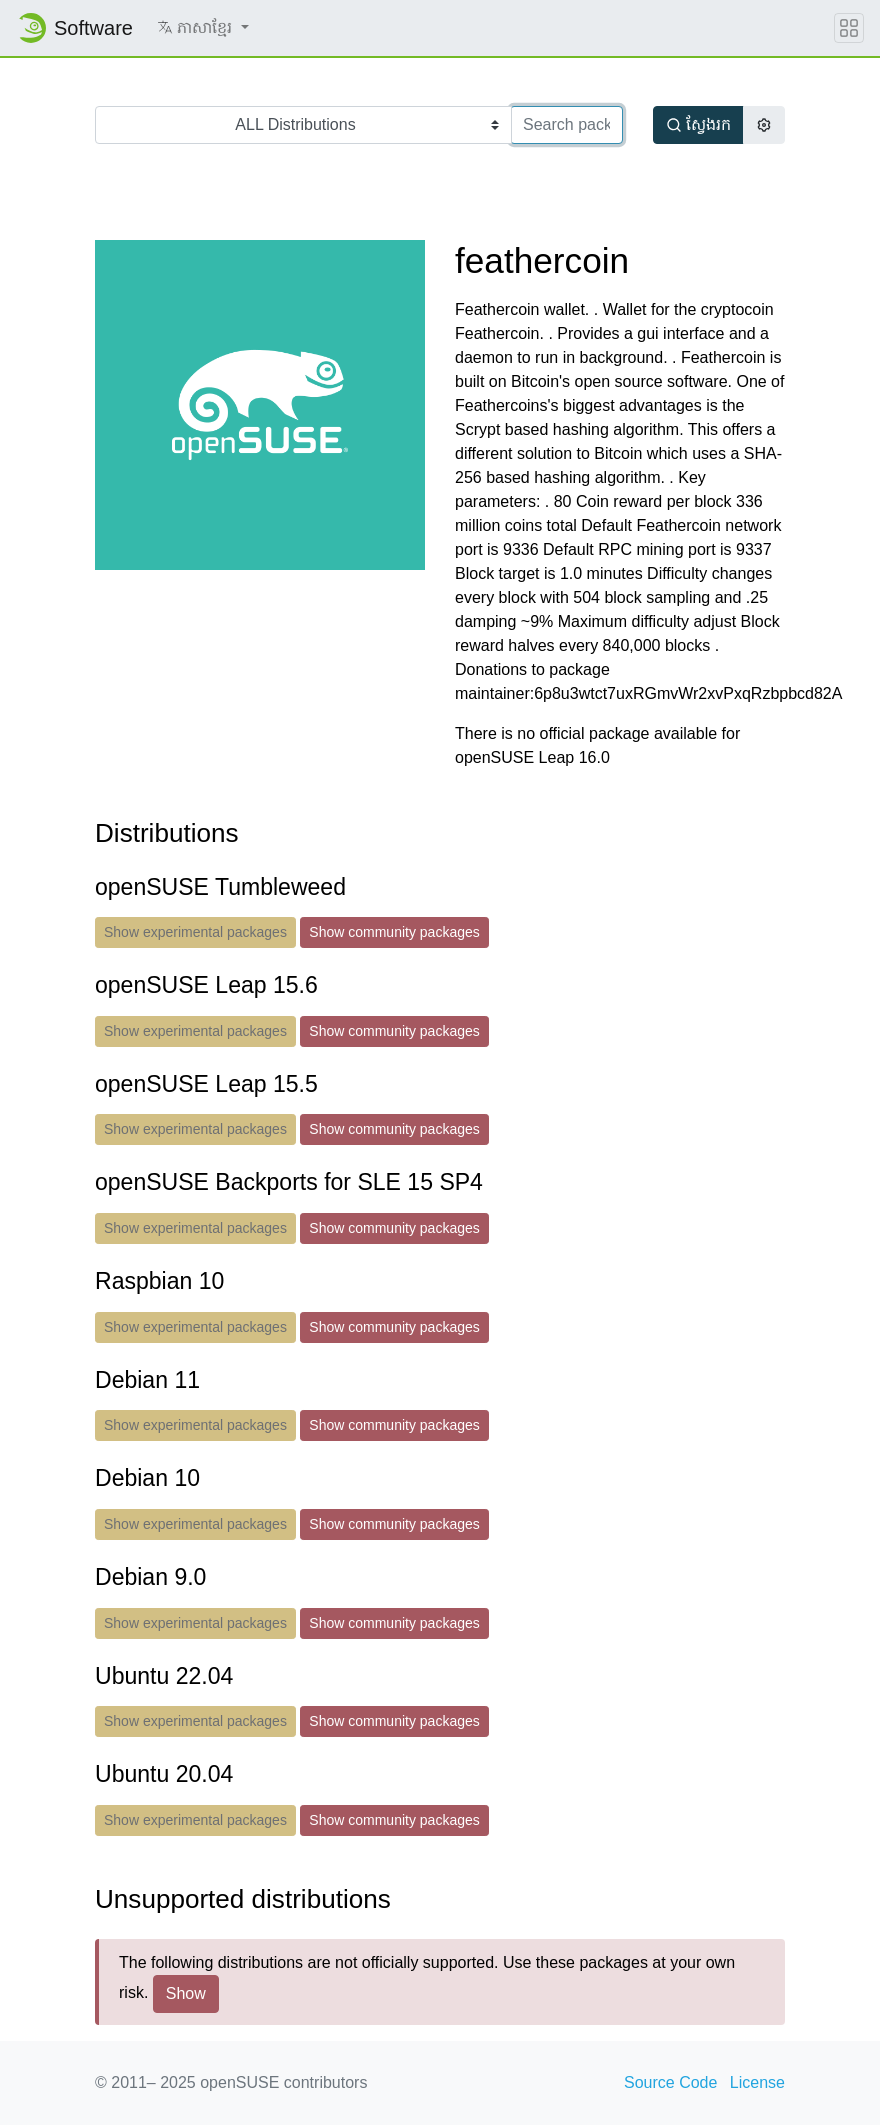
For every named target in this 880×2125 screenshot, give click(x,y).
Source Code (670, 2082)
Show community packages (394, 932)
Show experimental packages (195, 932)
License (757, 2082)
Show (186, 1993)
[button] (203, 28)
